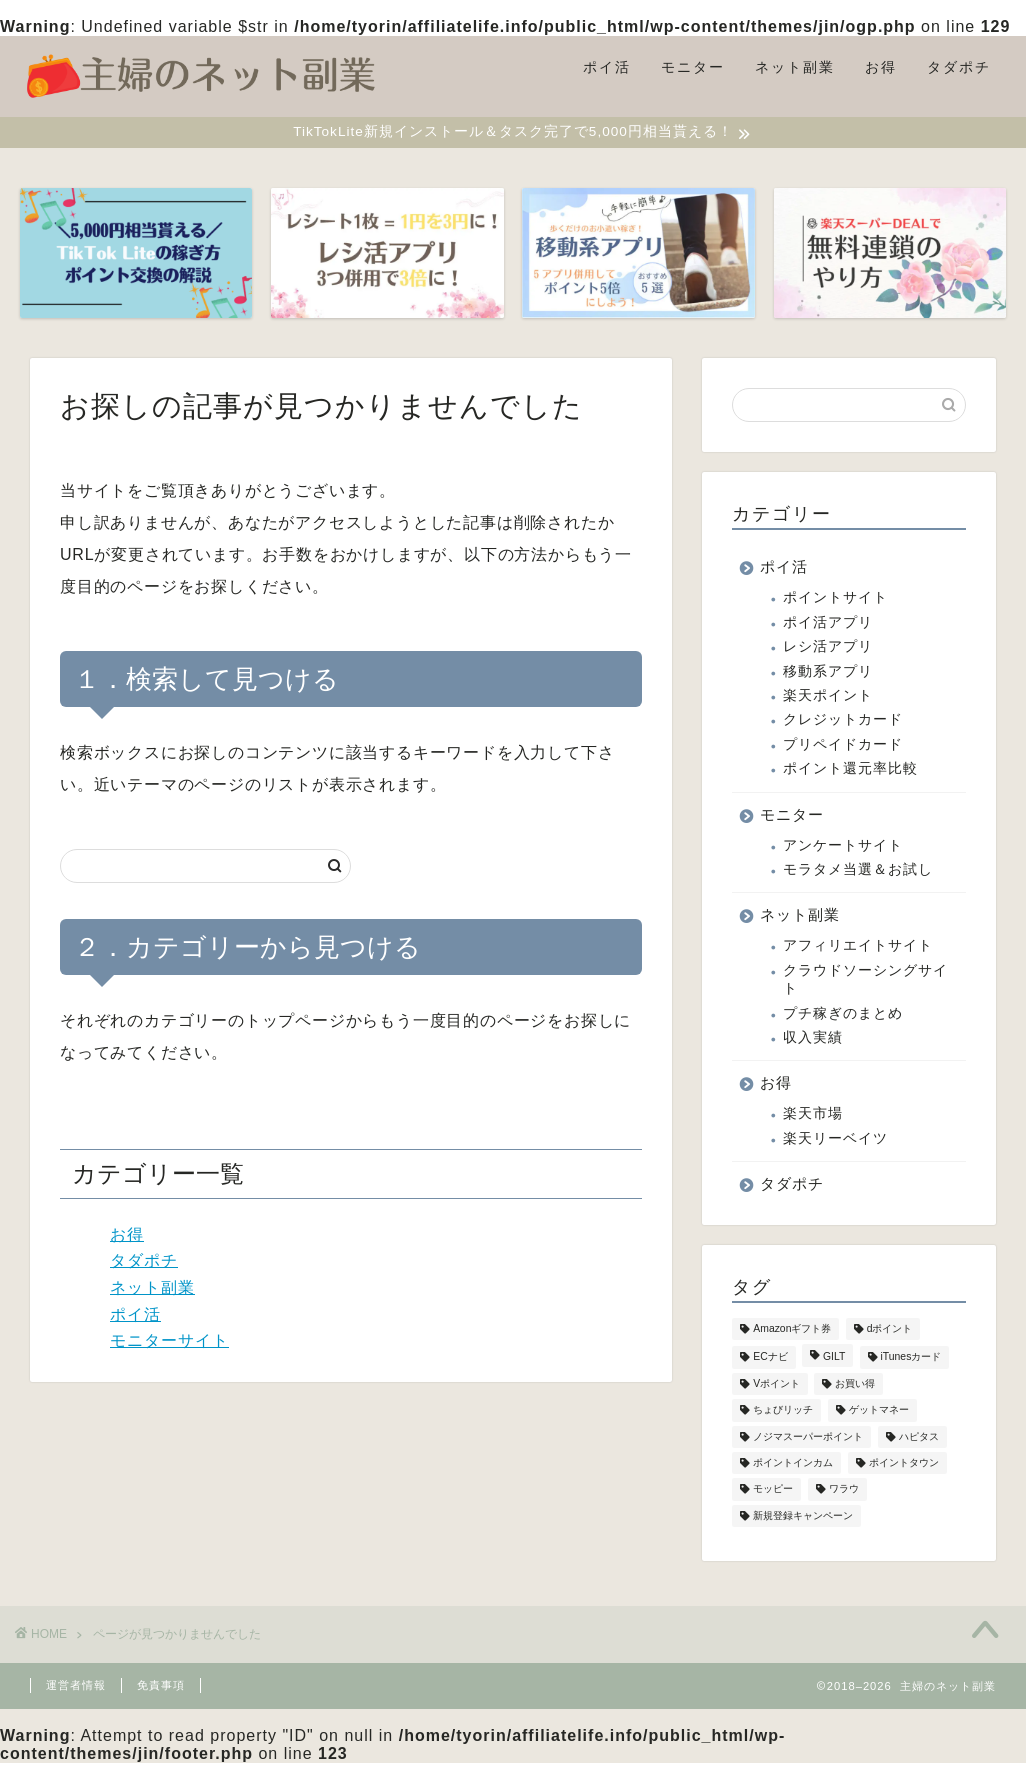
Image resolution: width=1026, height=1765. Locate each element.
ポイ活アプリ (828, 624)
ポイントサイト (835, 600)
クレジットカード (843, 722)
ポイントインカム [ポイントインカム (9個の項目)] (793, 1465)
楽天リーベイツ (835, 1140)
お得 (881, 67)
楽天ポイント (828, 697)
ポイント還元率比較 (850, 770)
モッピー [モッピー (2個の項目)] (773, 1491)
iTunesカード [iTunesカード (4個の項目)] (911, 1359)
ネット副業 (795, 67)
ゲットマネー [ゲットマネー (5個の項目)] (879, 1412)
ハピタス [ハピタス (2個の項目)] (919, 1438)
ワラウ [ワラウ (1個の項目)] (844, 1491)
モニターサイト (169, 1342)
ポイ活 (607, 67)
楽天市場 (813, 1116)
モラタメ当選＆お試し (858, 871)
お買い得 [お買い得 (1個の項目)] (855, 1386)
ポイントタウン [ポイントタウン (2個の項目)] (904, 1465)
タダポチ (959, 67)
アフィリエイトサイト (858, 948)
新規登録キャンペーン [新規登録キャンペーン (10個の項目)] (803, 1517)
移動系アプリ (828, 673)
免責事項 (161, 1687)
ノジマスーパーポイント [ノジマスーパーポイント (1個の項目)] (808, 1438)
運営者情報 (76, 1687)
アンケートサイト (843, 847)
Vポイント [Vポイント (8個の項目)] (776, 1386)
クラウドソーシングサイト (865, 981)
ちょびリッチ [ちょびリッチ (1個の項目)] (783, 1412)
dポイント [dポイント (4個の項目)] (890, 1331)
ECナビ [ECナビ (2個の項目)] (770, 1359)
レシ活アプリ (828, 649)
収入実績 (813, 1039)
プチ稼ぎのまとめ (843, 1015)
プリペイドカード (843, 746)
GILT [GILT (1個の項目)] (834, 1359)
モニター (693, 67)
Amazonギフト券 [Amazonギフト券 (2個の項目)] (792, 1331)
